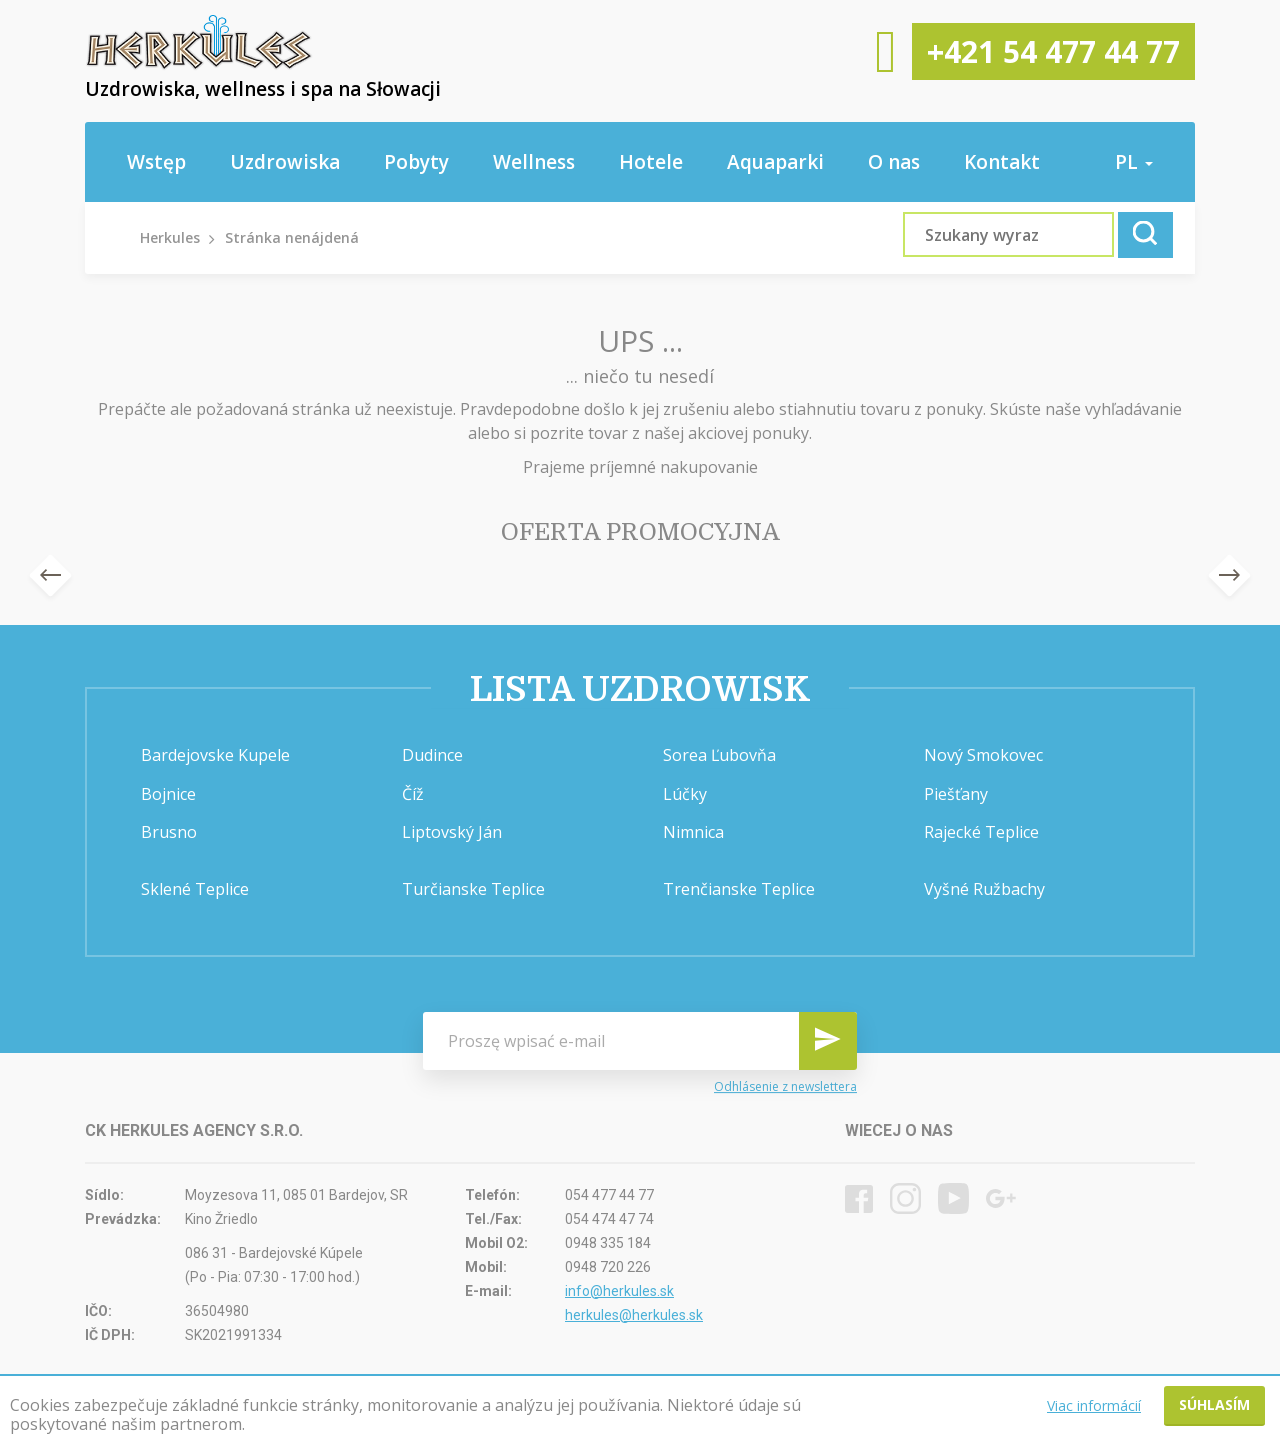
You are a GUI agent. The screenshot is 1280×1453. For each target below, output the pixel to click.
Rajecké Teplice (981, 832)
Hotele (651, 162)
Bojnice (168, 794)
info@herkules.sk (619, 1291)
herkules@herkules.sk (634, 1315)
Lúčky (685, 794)
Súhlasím (1214, 1404)
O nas (894, 162)
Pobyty (416, 162)
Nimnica (693, 832)
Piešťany (956, 794)
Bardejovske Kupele (215, 755)
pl (1134, 162)
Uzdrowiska (285, 162)
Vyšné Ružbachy (984, 889)
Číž (413, 794)
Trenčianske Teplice (739, 889)
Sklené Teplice (195, 889)
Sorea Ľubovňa (719, 755)
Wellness (534, 162)
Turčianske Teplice (473, 889)
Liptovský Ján (452, 832)
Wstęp (156, 162)
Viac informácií (1094, 1405)
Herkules (170, 237)
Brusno (169, 832)
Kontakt (1002, 162)
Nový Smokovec (983, 755)
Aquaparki (775, 162)
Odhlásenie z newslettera (785, 1086)
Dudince (432, 755)
